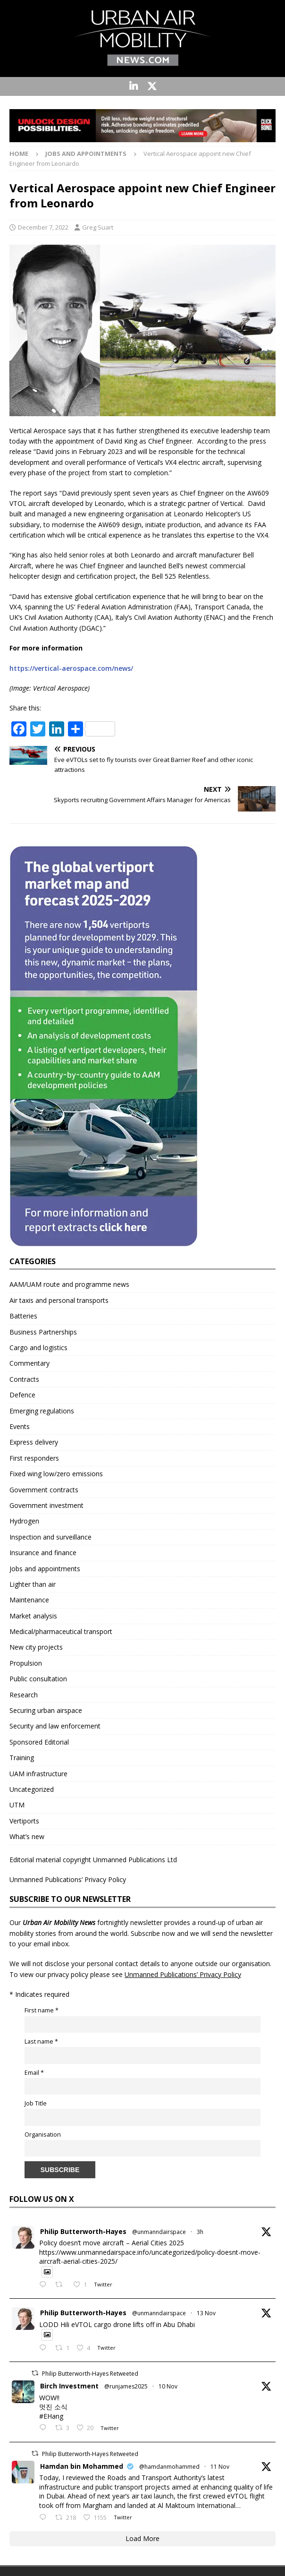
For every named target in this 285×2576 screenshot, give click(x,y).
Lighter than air (32, 1584)
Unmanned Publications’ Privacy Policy (67, 1879)
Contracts (24, 1379)
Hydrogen (24, 1520)
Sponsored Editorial (39, 1741)
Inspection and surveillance (50, 1536)
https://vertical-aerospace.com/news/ (71, 668)
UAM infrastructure (38, 1773)
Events (19, 1426)
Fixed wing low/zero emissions (56, 1473)
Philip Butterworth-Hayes (83, 2231)
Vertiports (24, 1820)
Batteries (23, 1315)
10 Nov (168, 2386)
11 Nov (219, 2467)
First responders (34, 1458)
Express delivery (33, 1442)
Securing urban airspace (45, 1710)
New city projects (36, 1647)
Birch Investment (69, 2385)
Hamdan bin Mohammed (81, 2466)
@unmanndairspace (159, 2232)
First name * (42, 2010)
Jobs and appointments (44, 1568)
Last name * (41, 2041)
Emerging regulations (41, 1410)
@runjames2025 (126, 2386)
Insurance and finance (42, 1552)
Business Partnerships (43, 1331)
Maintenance (29, 1599)
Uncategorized (31, 1789)
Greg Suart (97, 227)
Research (23, 1694)
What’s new (26, 1836)
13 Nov (206, 2313)
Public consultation (38, 1678)
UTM (17, 1804)
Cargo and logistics (38, 1347)
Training (21, 1757)
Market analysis (33, 1615)
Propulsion (25, 1663)
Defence (22, 1394)
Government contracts (43, 1489)
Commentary (29, 1363)
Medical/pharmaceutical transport (60, 1631)
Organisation (43, 2135)
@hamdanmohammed (169, 2467)
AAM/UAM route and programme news (69, 1284)
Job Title (36, 2103)
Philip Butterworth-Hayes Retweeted (90, 2374)
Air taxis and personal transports (59, 1300)
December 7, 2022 (43, 227)
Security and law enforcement (55, 1725)
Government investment (46, 1505)
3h (200, 2232)
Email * (34, 2073)
